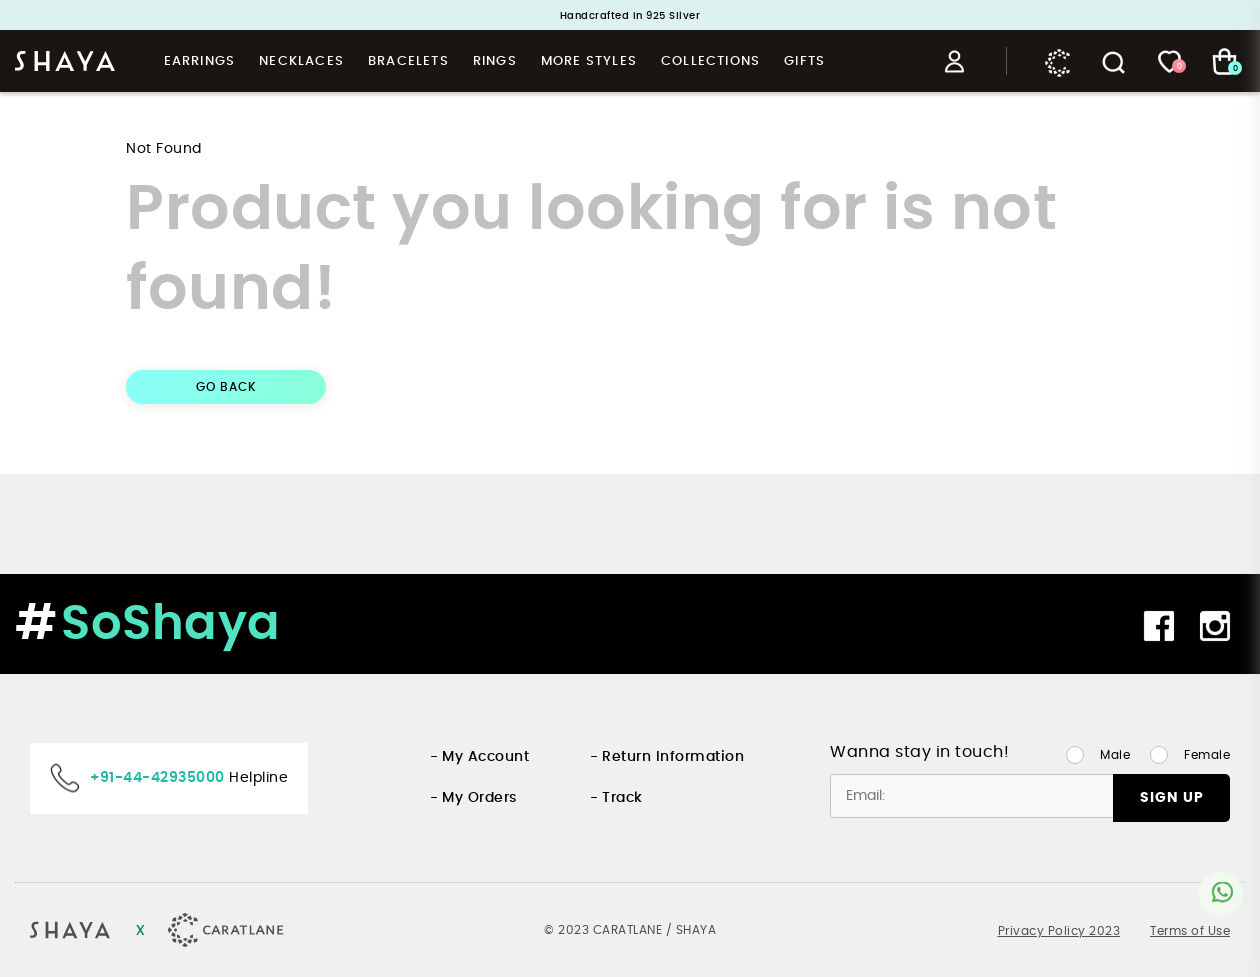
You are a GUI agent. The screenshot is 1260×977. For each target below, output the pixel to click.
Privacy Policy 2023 (1059, 931)
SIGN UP (1172, 798)
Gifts (804, 61)
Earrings (200, 61)
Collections (710, 61)
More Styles (589, 61)
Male (1115, 755)
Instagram (1215, 626)
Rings (495, 61)
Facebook (1159, 626)
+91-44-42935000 (157, 778)
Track (622, 798)
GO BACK (226, 387)
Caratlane (1058, 62)
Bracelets (408, 61)
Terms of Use (1190, 931)
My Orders (479, 798)
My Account (485, 757)
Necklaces (301, 61)
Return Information (673, 757)
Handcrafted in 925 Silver (630, 17)
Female (1207, 755)
